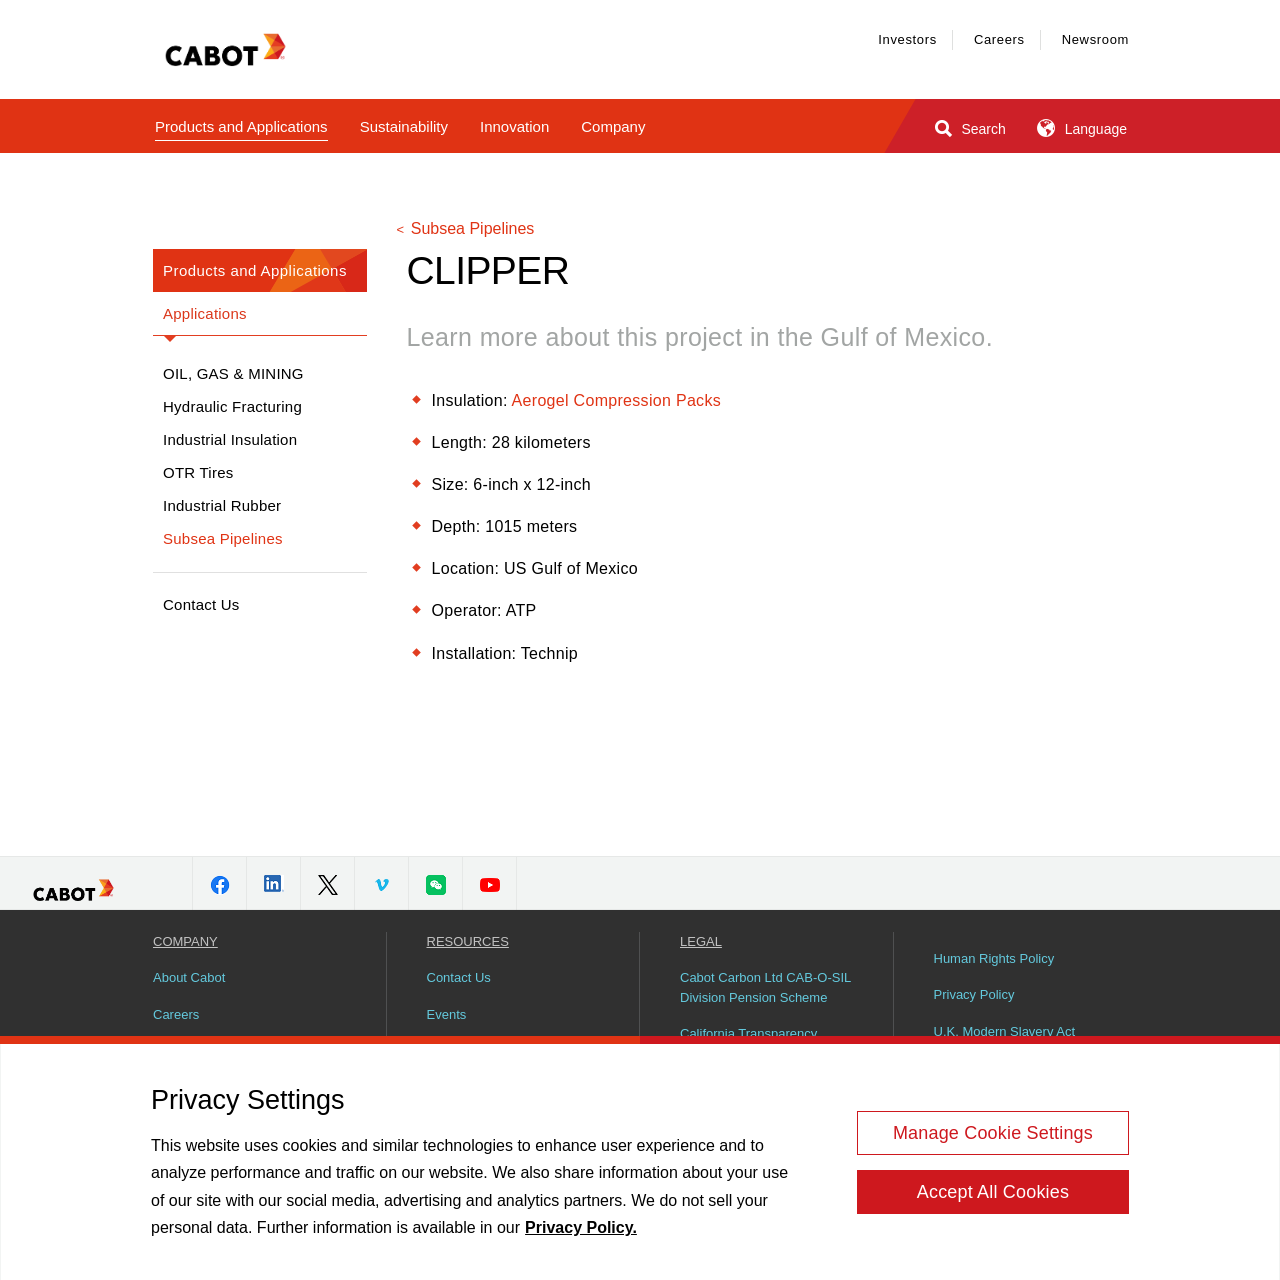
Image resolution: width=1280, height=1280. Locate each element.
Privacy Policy (974, 994)
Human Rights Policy (994, 958)
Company (613, 126)
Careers (999, 39)
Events (447, 1014)
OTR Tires (198, 472)
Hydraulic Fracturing (232, 406)
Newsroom (1095, 39)
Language (1080, 128)
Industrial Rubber (222, 505)
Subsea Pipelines (223, 538)
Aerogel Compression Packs (616, 400)
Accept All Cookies (993, 1199)
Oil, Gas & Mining (233, 373)
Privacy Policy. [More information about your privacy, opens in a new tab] (581, 1234)
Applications (205, 313)
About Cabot (189, 977)
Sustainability (404, 126)
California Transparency (748, 1033)
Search (968, 128)
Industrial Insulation (230, 439)
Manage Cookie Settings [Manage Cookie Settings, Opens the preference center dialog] (993, 1140)
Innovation (514, 126)
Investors (907, 39)
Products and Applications (241, 126)
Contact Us (201, 604)
